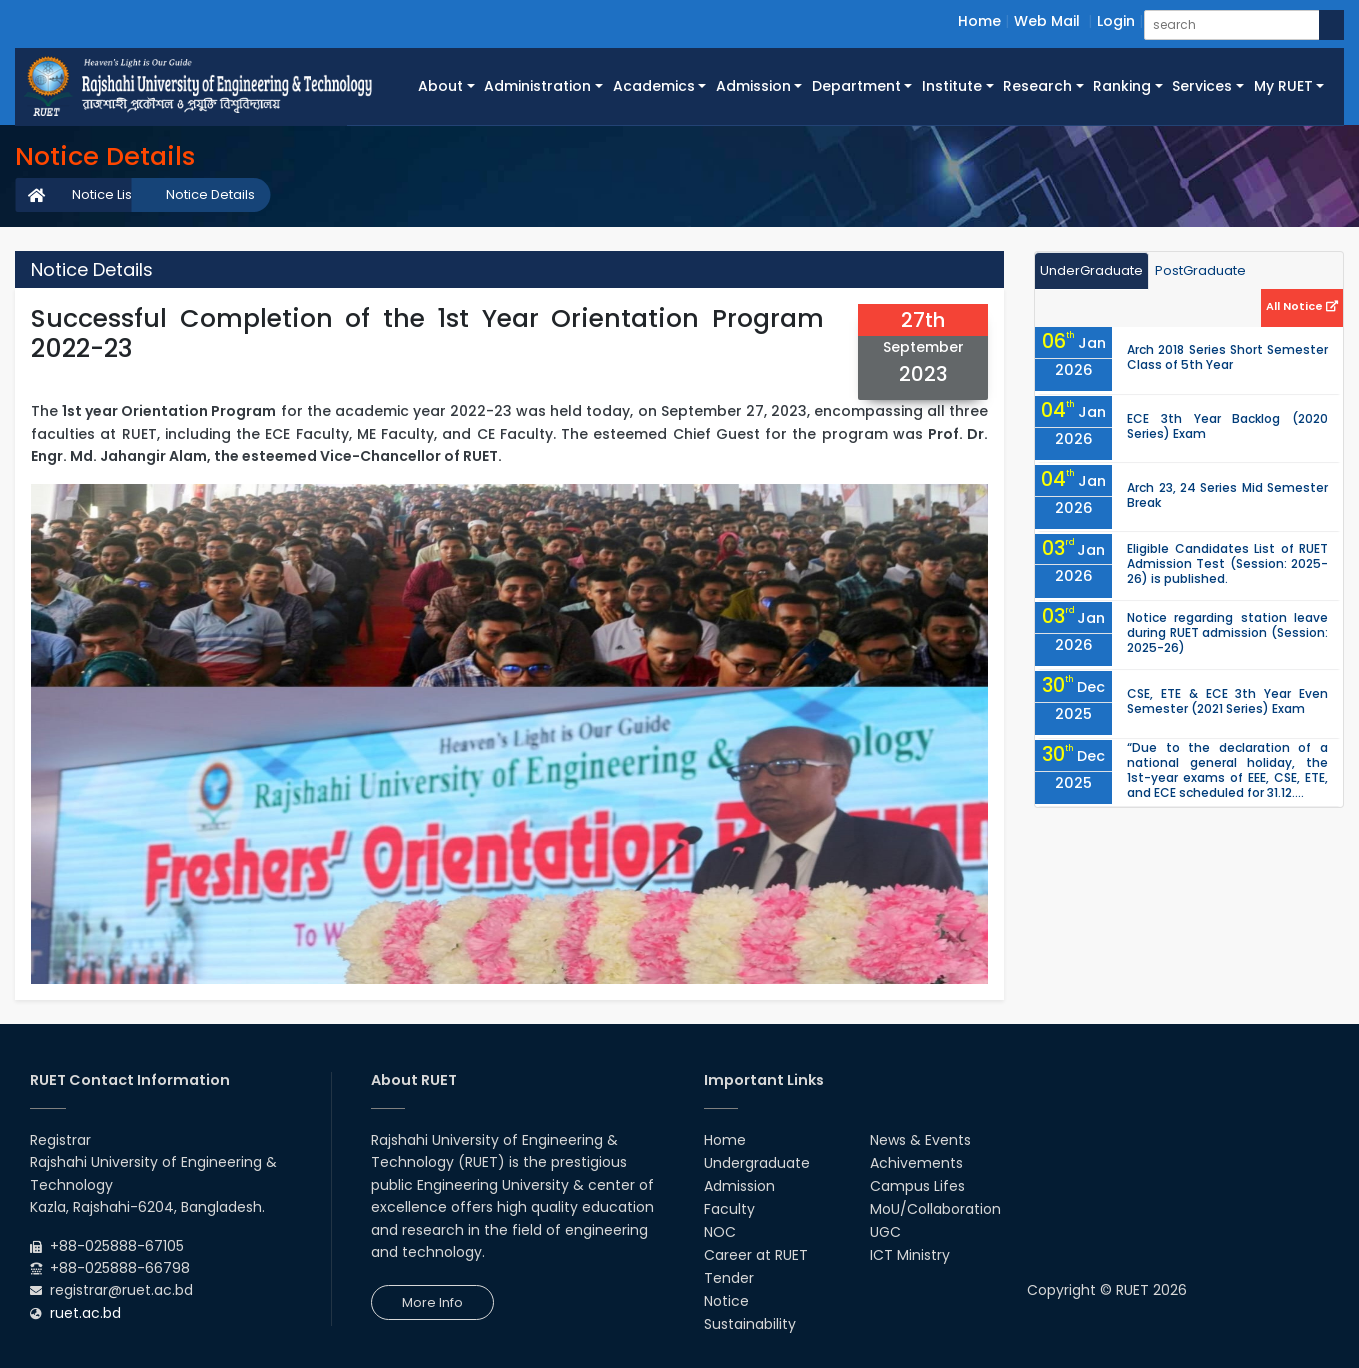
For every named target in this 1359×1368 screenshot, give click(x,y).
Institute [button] (952, 86)
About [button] (440, 86)
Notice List (104, 194)
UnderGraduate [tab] (1091, 270)
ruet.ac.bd (85, 1313)
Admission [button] (753, 86)
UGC (885, 1232)
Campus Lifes (917, 1186)
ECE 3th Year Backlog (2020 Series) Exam (1227, 426)
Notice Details (210, 194)
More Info (432, 1302)
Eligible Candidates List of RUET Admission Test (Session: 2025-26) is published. (1227, 563)
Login (1116, 21)
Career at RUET (756, 1255)
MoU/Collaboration (935, 1209)
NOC (720, 1232)
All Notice (1302, 306)
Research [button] (1037, 86)
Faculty (729, 1209)
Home (979, 21)
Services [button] (1202, 86)
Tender (729, 1278)
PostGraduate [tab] (1200, 270)
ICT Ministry (910, 1255)
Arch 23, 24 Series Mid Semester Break (1227, 495)
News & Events (920, 1140)
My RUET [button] (1283, 86)
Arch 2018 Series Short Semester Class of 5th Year (1227, 357)
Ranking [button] (1122, 86)
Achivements (916, 1163)
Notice (726, 1301)
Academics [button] (654, 86)
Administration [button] (537, 86)
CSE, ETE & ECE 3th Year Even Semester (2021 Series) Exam (1227, 701)
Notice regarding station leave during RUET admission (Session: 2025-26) (1227, 632)
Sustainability (750, 1324)
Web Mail (1047, 21)
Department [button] (856, 86)
